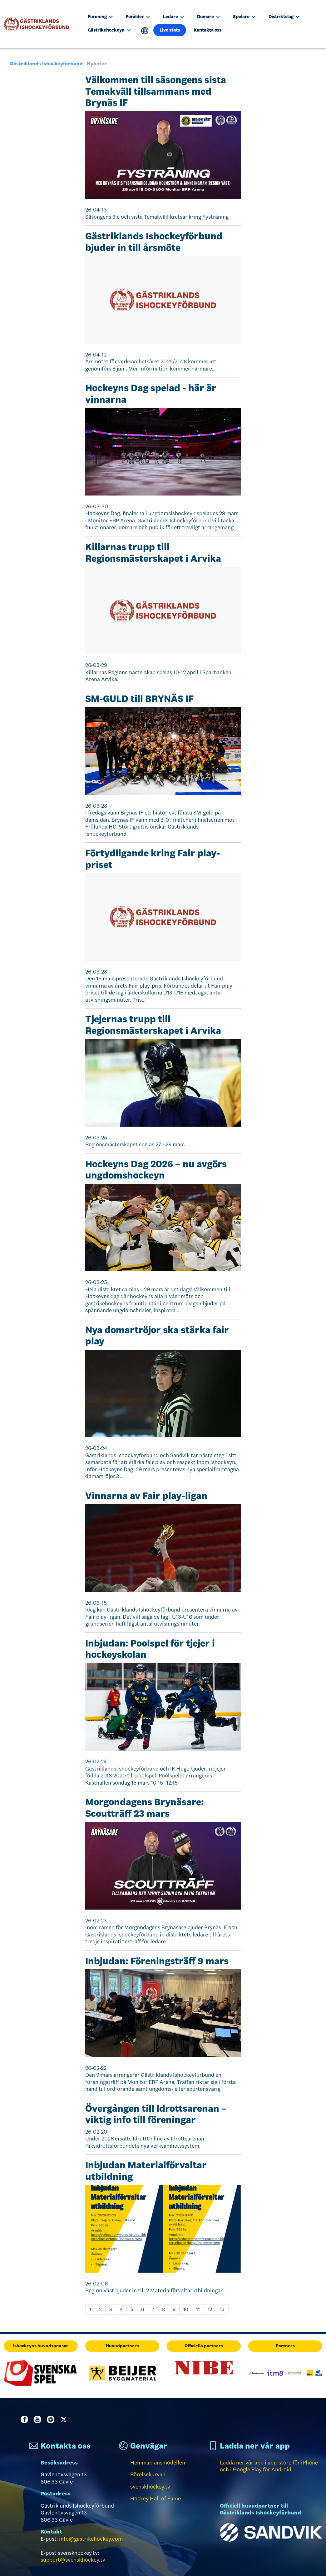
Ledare (173, 16)
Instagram (52, 2419)
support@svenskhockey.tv (73, 2559)
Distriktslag (284, 16)
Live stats (170, 30)
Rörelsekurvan (147, 2474)
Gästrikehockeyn (109, 30)
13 (222, 2309)
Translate (144, 30)
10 (185, 2309)
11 (198, 2309)
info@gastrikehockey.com (91, 2538)
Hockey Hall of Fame (155, 2498)
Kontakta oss (207, 30)
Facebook (26, 2419)
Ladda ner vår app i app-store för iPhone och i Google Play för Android (269, 2466)
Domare (208, 16)
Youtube (39, 2419)
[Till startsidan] (39, 24)
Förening (100, 16)
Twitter (65, 2419)
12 (210, 2309)
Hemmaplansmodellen (157, 2462)
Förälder (138, 16)
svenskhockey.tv (150, 2486)
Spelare (244, 16)
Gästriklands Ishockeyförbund (46, 64)
